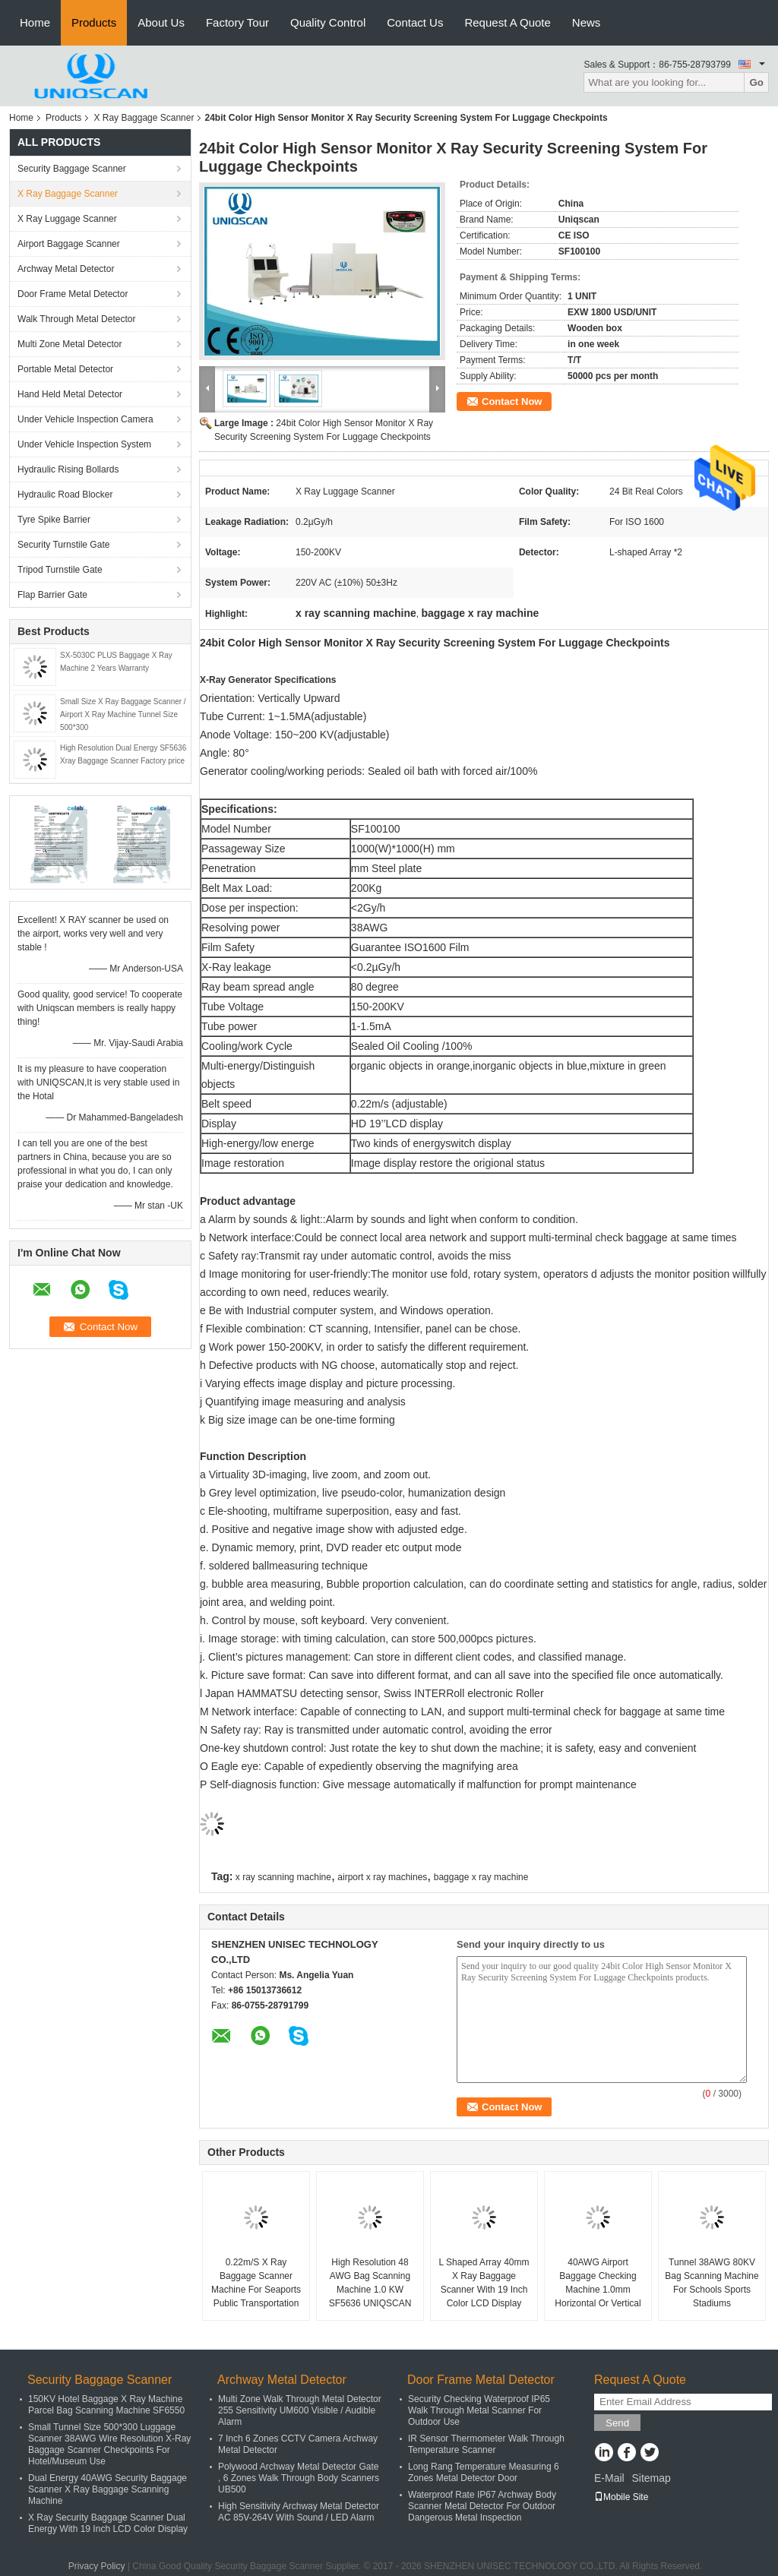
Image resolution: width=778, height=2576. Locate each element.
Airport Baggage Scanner (68, 244)
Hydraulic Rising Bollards (68, 469)
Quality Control (327, 22)
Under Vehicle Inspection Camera (85, 419)
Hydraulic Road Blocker (64, 494)
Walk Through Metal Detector (76, 319)
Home (35, 22)
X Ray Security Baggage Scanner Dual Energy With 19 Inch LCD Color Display (108, 2523)
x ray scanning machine (283, 1877)
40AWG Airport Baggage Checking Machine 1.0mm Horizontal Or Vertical (597, 2283)
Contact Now (512, 401)
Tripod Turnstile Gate (60, 569)
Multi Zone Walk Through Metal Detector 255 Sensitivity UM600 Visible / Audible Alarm (299, 2410)
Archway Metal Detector (65, 269)
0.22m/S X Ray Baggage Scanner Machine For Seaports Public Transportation (256, 2283)
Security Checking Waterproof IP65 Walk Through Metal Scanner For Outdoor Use (479, 2410)
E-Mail (609, 2478)
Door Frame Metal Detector (72, 294)
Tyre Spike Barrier (53, 519)
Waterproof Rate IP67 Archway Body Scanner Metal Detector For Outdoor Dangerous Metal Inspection (482, 2506)
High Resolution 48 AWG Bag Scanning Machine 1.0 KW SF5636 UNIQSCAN (370, 2283)
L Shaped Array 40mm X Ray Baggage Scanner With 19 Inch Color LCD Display (484, 2283)
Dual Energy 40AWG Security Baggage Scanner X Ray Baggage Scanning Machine (107, 2489)
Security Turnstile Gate (63, 544)
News (586, 22)
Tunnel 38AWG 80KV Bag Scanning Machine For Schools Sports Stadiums (711, 2283)
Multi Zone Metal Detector (69, 344)
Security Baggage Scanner (71, 168)
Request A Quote (507, 22)
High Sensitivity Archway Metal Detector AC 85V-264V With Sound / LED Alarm (298, 2512)
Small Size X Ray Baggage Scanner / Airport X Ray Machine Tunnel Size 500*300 (123, 714)
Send (617, 2423)
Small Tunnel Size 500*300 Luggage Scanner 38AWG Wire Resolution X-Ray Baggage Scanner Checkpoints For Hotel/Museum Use (109, 2444)
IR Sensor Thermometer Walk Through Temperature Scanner (486, 2444)
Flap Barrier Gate (52, 594)
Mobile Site (621, 2497)
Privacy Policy (96, 2566)
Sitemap (650, 2478)
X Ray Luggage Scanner (67, 218)
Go (756, 82)
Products (93, 22)
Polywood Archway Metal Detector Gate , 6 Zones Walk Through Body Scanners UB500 (298, 2478)
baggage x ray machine (481, 1877)
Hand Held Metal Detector (69, 394)
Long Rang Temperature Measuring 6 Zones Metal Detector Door (483, 2472)
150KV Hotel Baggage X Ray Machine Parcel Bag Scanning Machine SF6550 (106, 2405)
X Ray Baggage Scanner (143, 117)
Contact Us (415, 22)
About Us (161, 22)
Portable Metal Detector (65, 369)
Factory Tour (237, 22)
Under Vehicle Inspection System (84, 444)
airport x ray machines (382, 1877)
